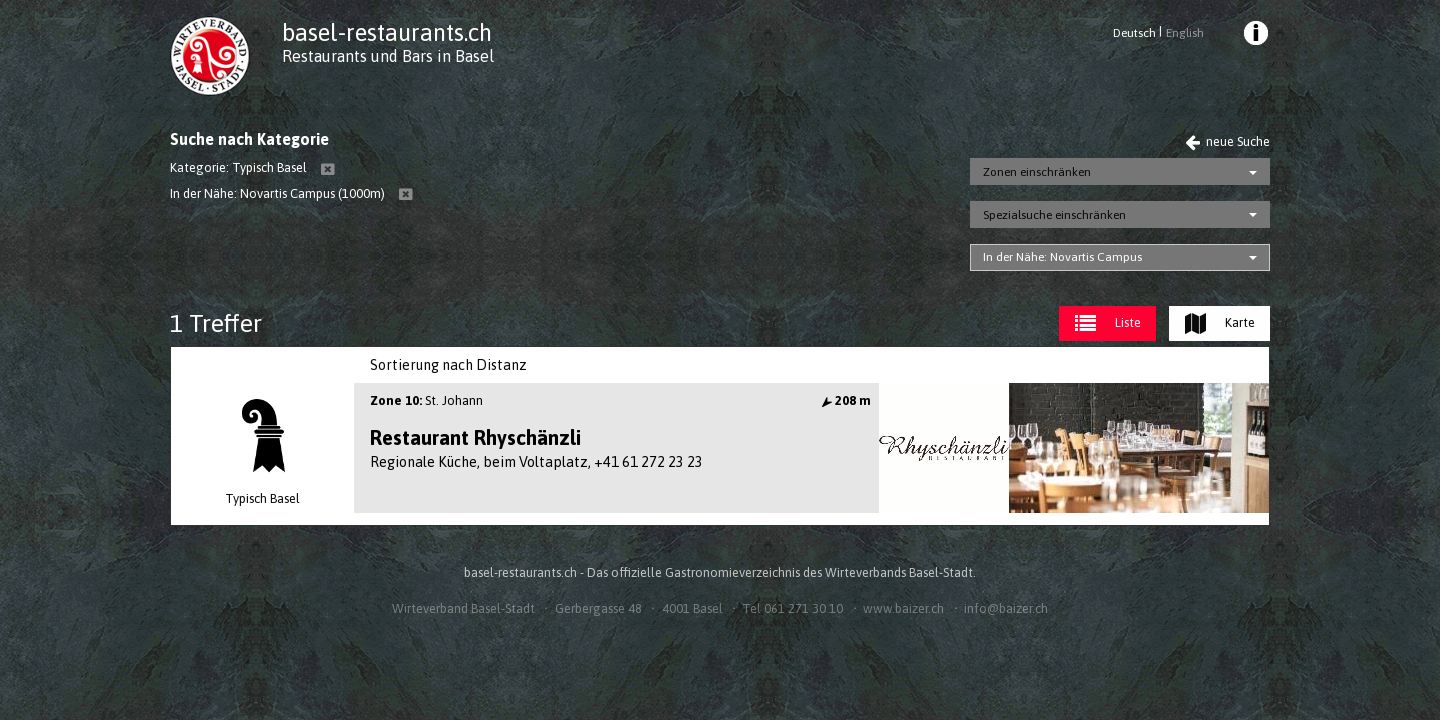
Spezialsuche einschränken (1054, 215)
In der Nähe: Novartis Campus (1062, 257)
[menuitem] (1255, 36)
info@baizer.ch (1006, 608)
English (1185, 33)
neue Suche (1227, 141)
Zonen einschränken (1037, 172)
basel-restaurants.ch (387, 32)
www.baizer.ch (903, 608)
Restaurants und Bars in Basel (388, 56)
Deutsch (1134, 33)
